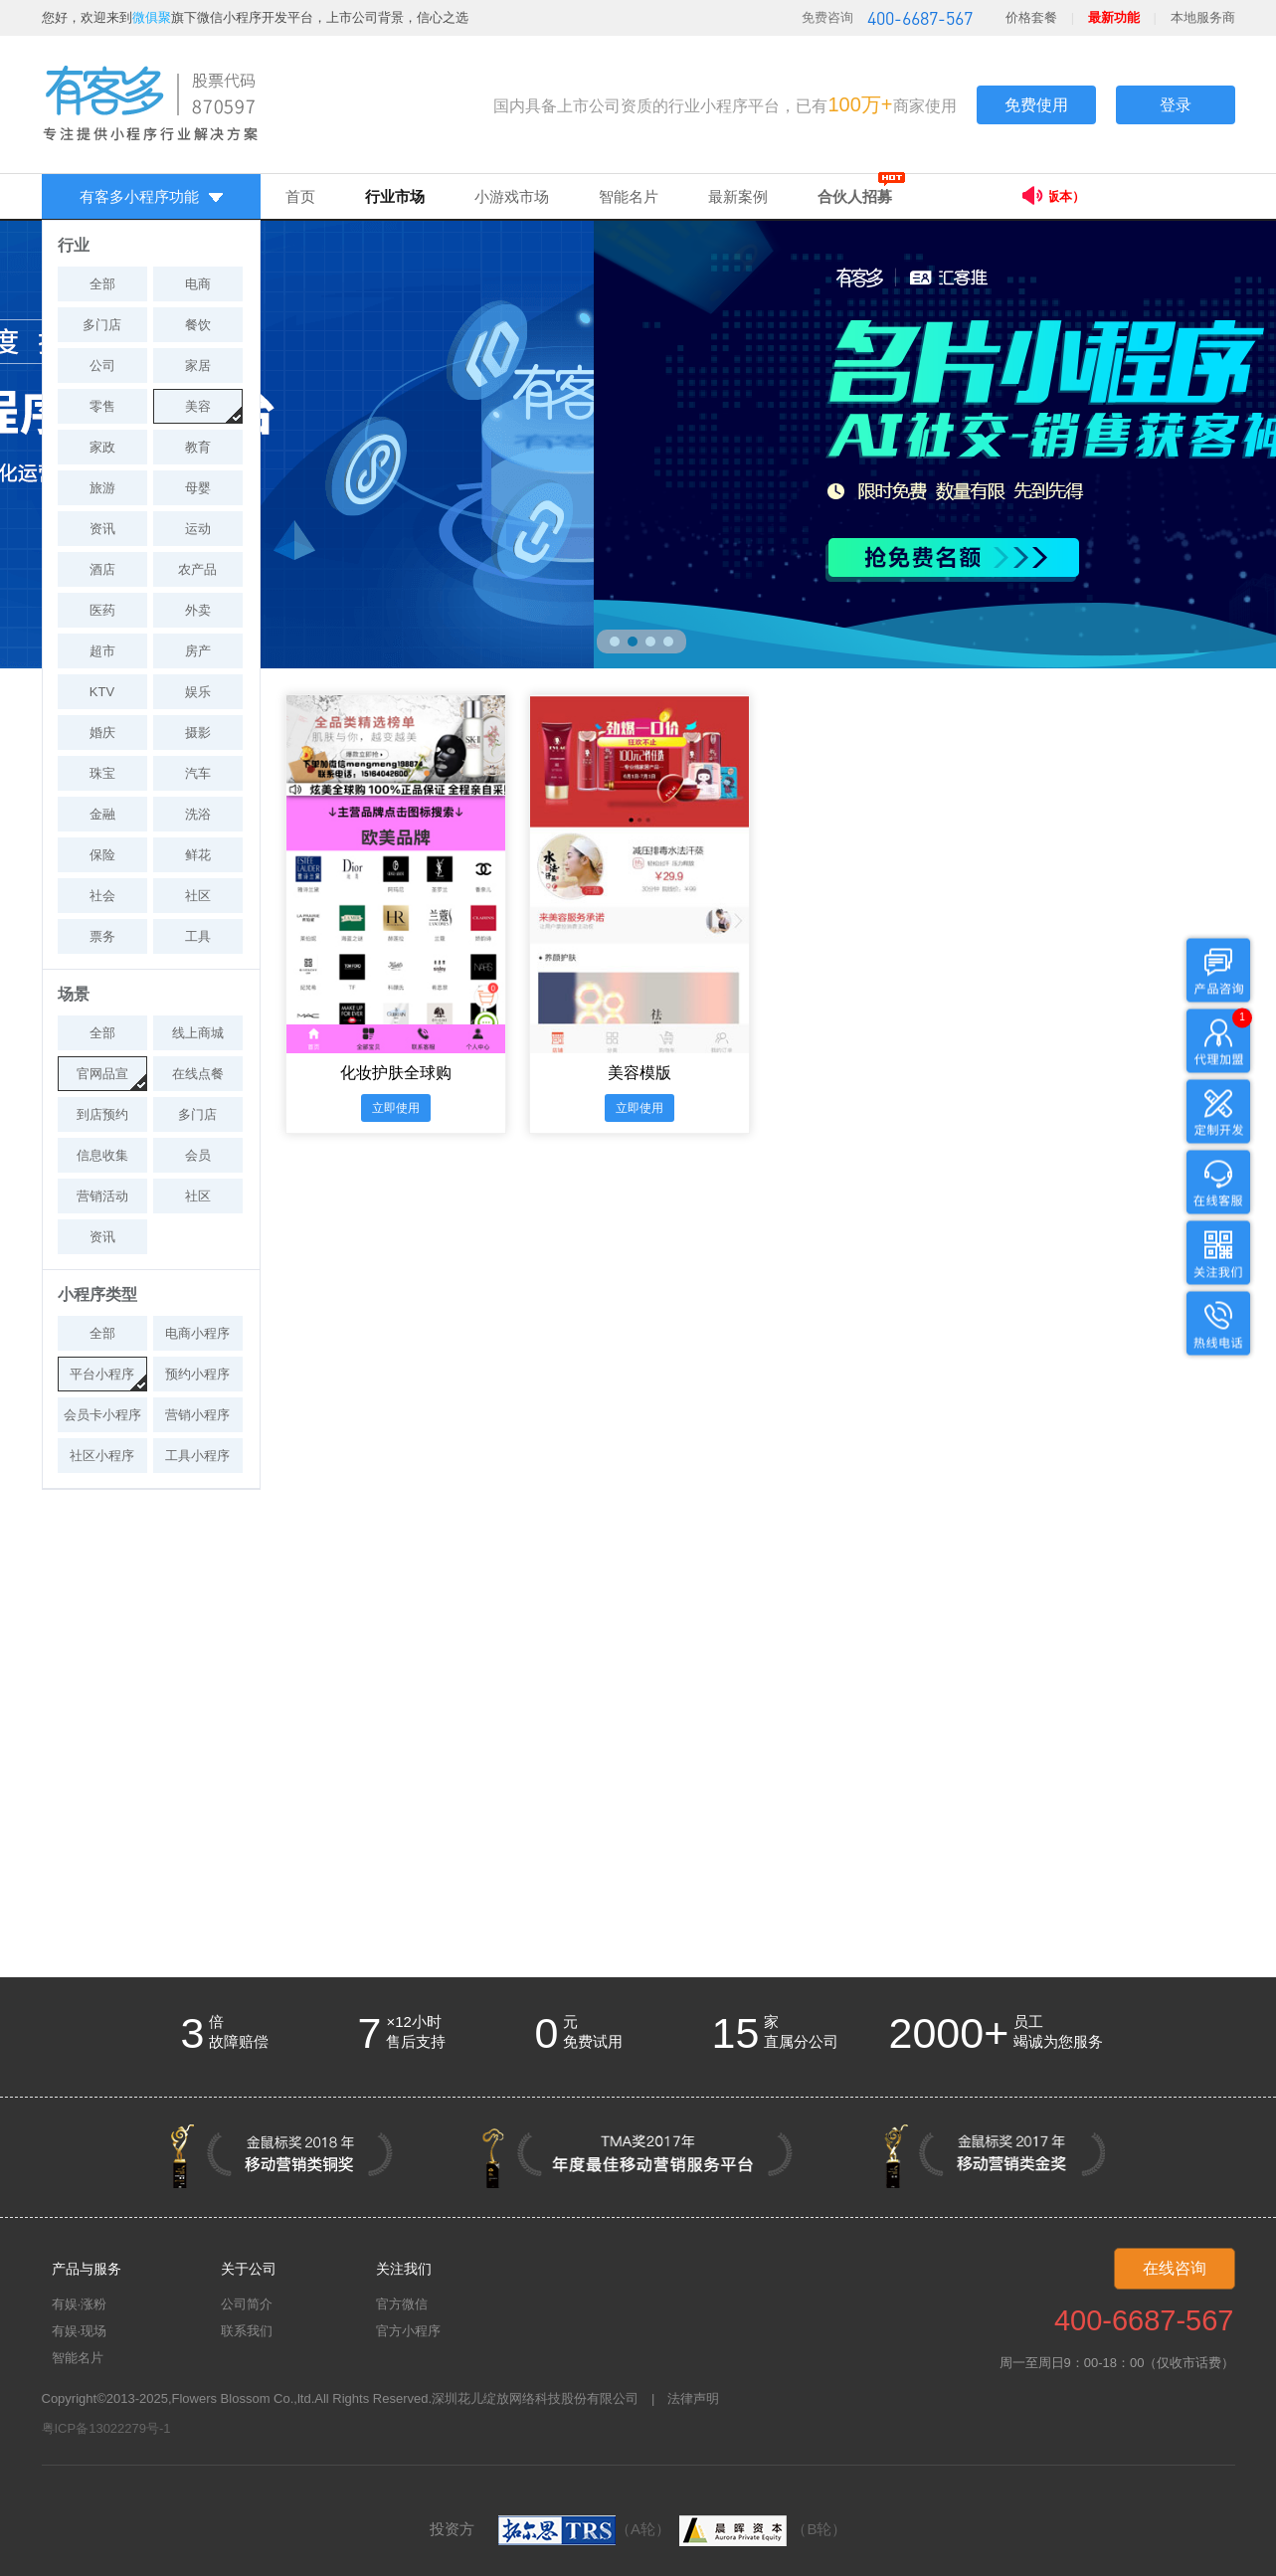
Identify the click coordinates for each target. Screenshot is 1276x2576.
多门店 (102, 324)
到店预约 (102, 1114)
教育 (198, 447)
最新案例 (738, 196)
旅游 (102, 487)
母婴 (198, 487)
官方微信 (402, 2304)
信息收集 (102, 1155)
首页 (300, 196)
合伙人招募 (855, 196)
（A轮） (584, 2528)
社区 (198, 895)
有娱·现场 (79, 2330)
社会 (102, 895)
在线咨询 (1174, 2268)
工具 (198, 936)
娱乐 (198, 691)
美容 (198, 406)
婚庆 (102, 732)
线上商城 (198, 1032)
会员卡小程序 (102, 1414)
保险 (102, 854)
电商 (198, 283)
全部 (102, 283)
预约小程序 (197, 1374)
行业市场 (395, 196)
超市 (102, 651)
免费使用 (1036, 104)
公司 (102, 365)
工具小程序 (197, 1455)
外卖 (198, 610)
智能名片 (628, 196)
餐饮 (198, 324)
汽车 (198, 773)
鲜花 (198, 854)
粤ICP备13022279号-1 (106, 2428)
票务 (102, 936)
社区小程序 (102, 1455)
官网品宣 (102, 1073)
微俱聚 (151, 17)
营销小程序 (197, 1414)
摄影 (198, 732)
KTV (102, 691)
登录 (1175, 104)
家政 (102, 447)
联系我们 (247, 2330)
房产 (198, 651)
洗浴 (198, 814)
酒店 (102, 569)
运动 (198, 528)
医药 (102, 610)
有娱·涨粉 (79, 2304)
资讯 (102, 528)
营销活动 (102, 1196)
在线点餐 (198, 1073)
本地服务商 (1203, 17)
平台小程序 (102, 1374)
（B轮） (760, 2528)
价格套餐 (1031, 17)
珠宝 (102, 773)
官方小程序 (408, 2330)
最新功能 (1114, 17)
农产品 (197, 569)
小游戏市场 (511, 196)
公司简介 (247, 2304)
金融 (102, 814)
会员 (198, 1155)
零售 (102, 406)
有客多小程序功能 (151, 196)
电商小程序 (197, 1333)
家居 (198, 365)
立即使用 (396, 1108)
